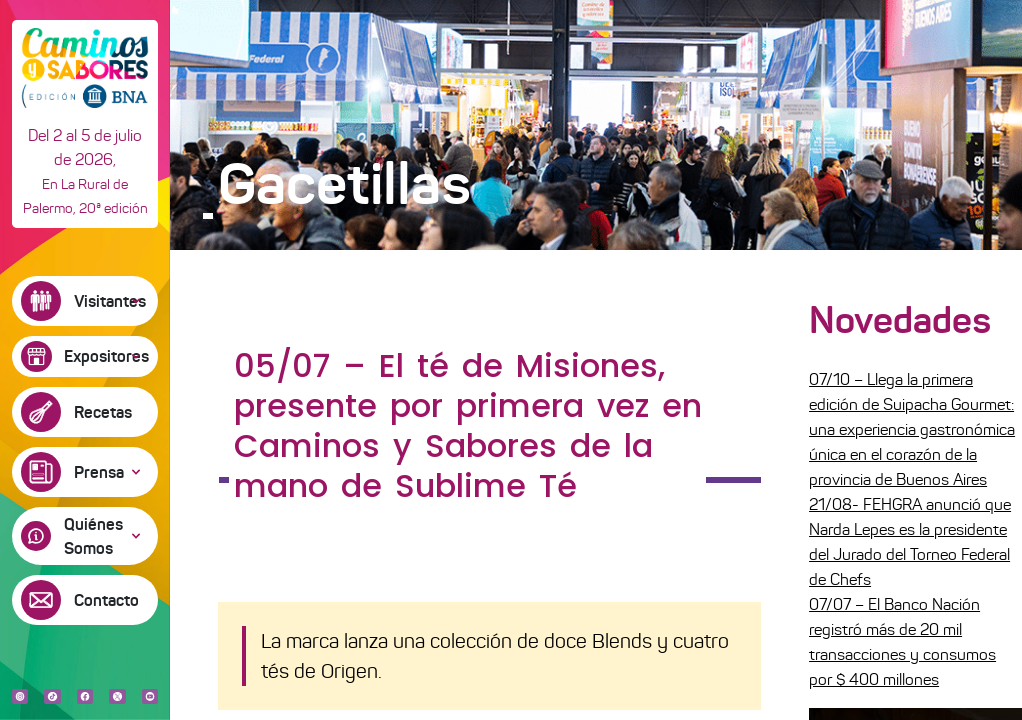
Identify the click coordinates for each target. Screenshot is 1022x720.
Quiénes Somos (93, 536)
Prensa (99, 472)
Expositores (106, 356)
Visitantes (110, 301)
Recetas (103, 412)
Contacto (106, 600)
